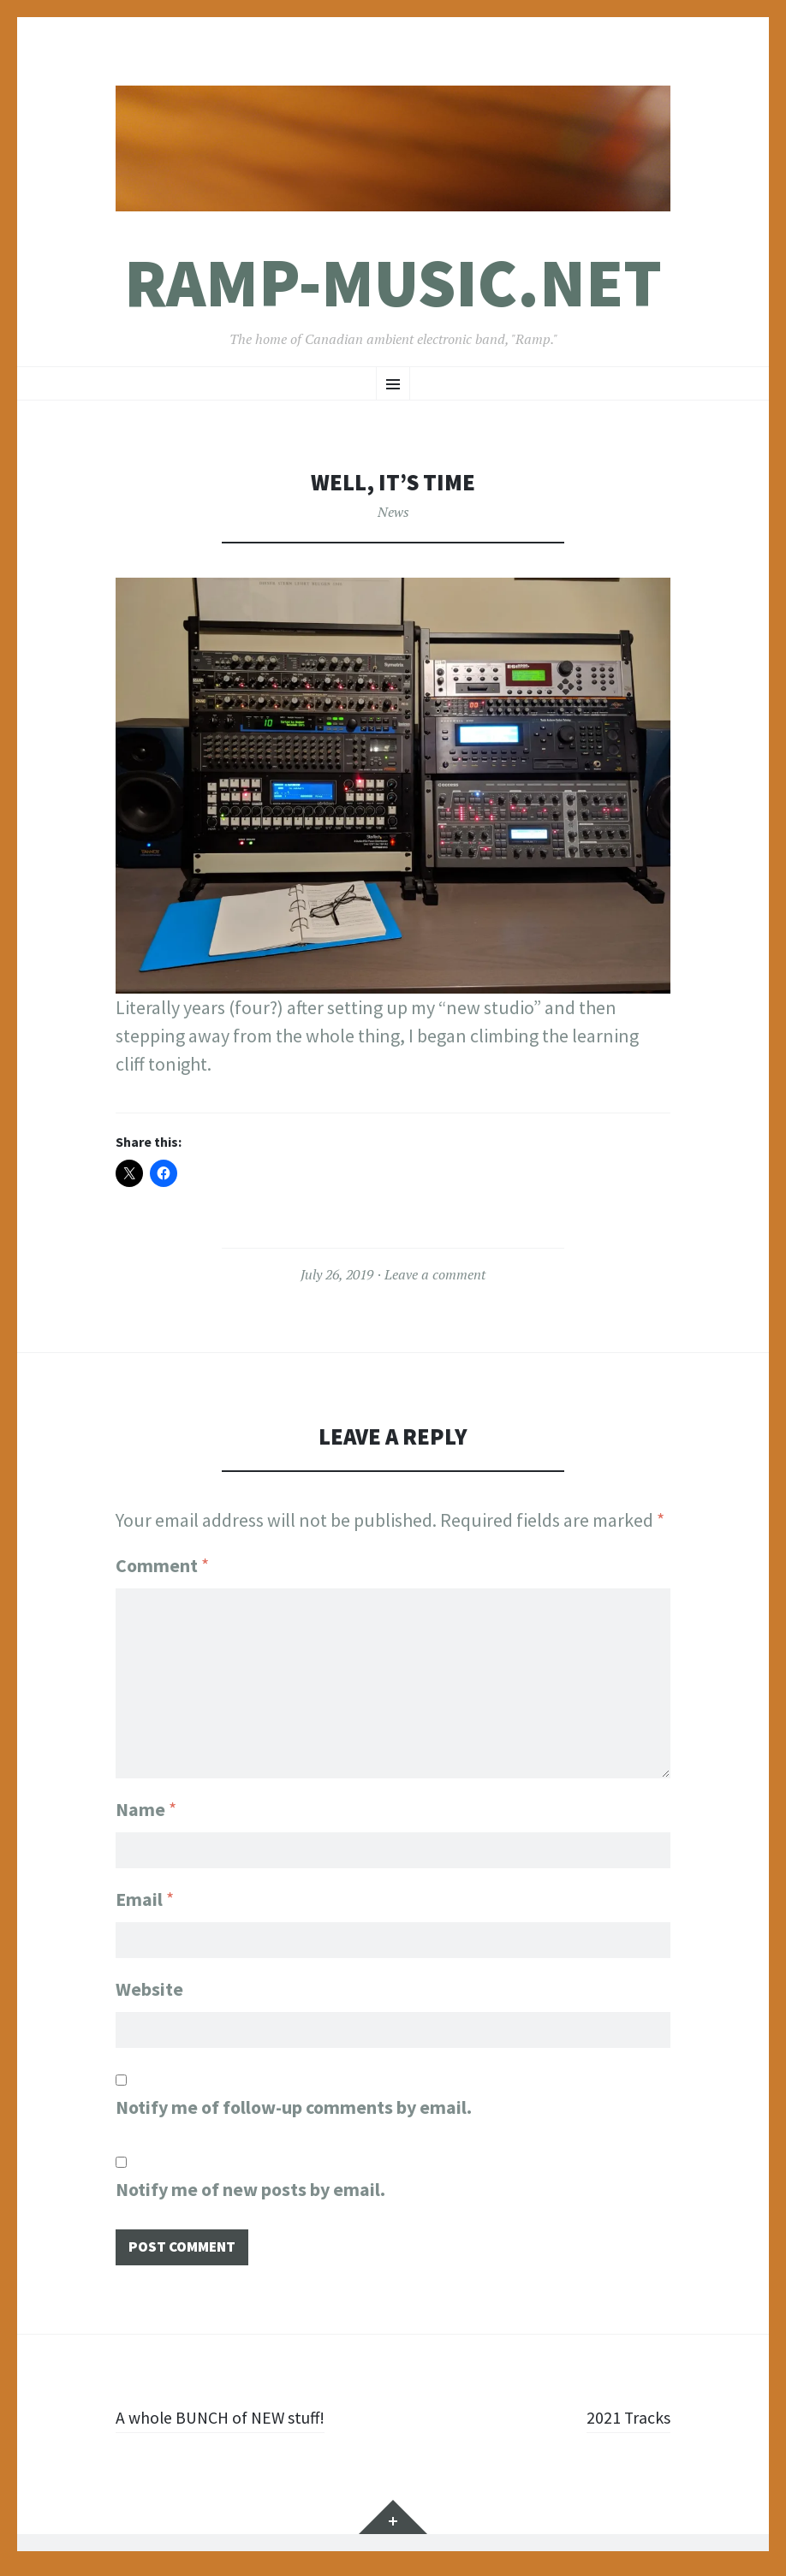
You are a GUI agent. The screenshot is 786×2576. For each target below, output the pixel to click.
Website (149, 1990)
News (393, 511)
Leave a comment (434, 1274)
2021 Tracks (624, 2425)
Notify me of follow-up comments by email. (294, 2111)
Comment (162, 1565)
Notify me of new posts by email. (250, 2193)
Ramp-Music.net (393, 283)
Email (145, 1896)
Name (146, 1803)
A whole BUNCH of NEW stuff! (231, 2425)
